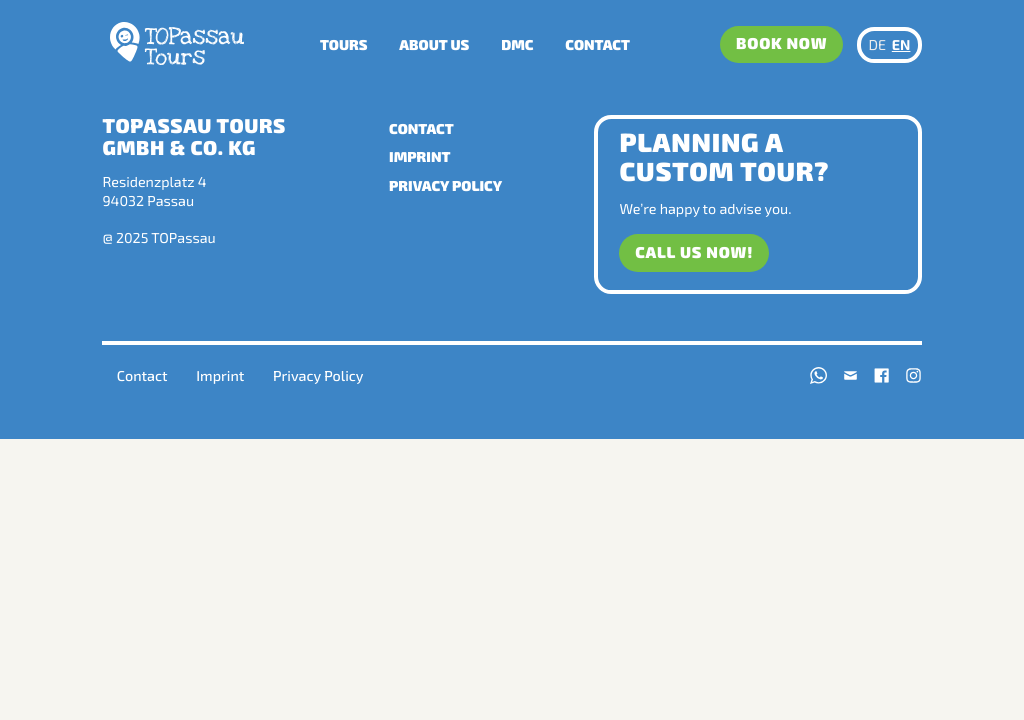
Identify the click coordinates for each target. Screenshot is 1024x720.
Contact (597, 44)
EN (901, 44)
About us (434, 44)
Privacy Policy (445, 185)
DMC (517, 44)
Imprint (419, 156)
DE (878, 44)
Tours (344, 44)
